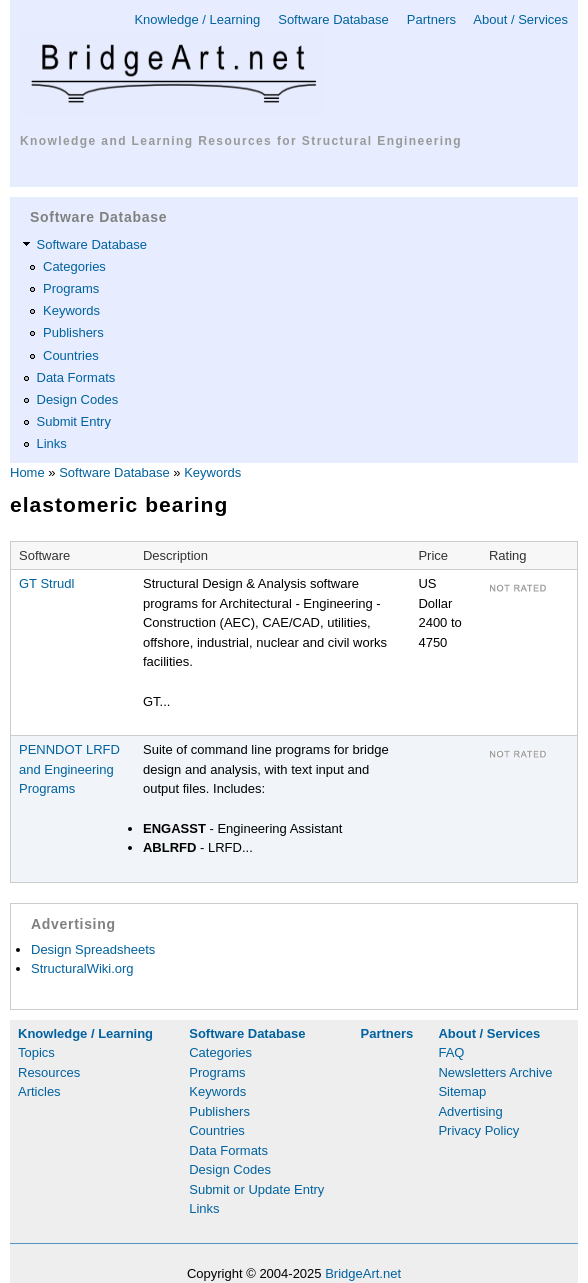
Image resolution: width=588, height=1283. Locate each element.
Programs (71, 288)
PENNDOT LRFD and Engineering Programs (69, 769)
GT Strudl (46, 583)
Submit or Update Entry (256, 1189)
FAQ (451, 1052)
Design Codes (78, 399)
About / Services (520, 19)
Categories (74, 266)
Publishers (73, 332)
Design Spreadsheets (93, 949)
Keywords (71, 310)
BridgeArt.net (363, 1273)
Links (52, 443)
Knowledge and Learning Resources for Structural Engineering (241, 141)
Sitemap (462, 1091)
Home (27, 472)
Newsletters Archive (495, 1072)
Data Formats (76, 377)
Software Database (333, 19)
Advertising (470, 1111)
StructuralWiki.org (82, 968)
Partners (431, 19)
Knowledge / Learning (197, 19)
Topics (36, 1052)
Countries (71, 355)
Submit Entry (74, 421)
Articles (39, 1091)
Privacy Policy (478, 1130)
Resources (49, 1072)
